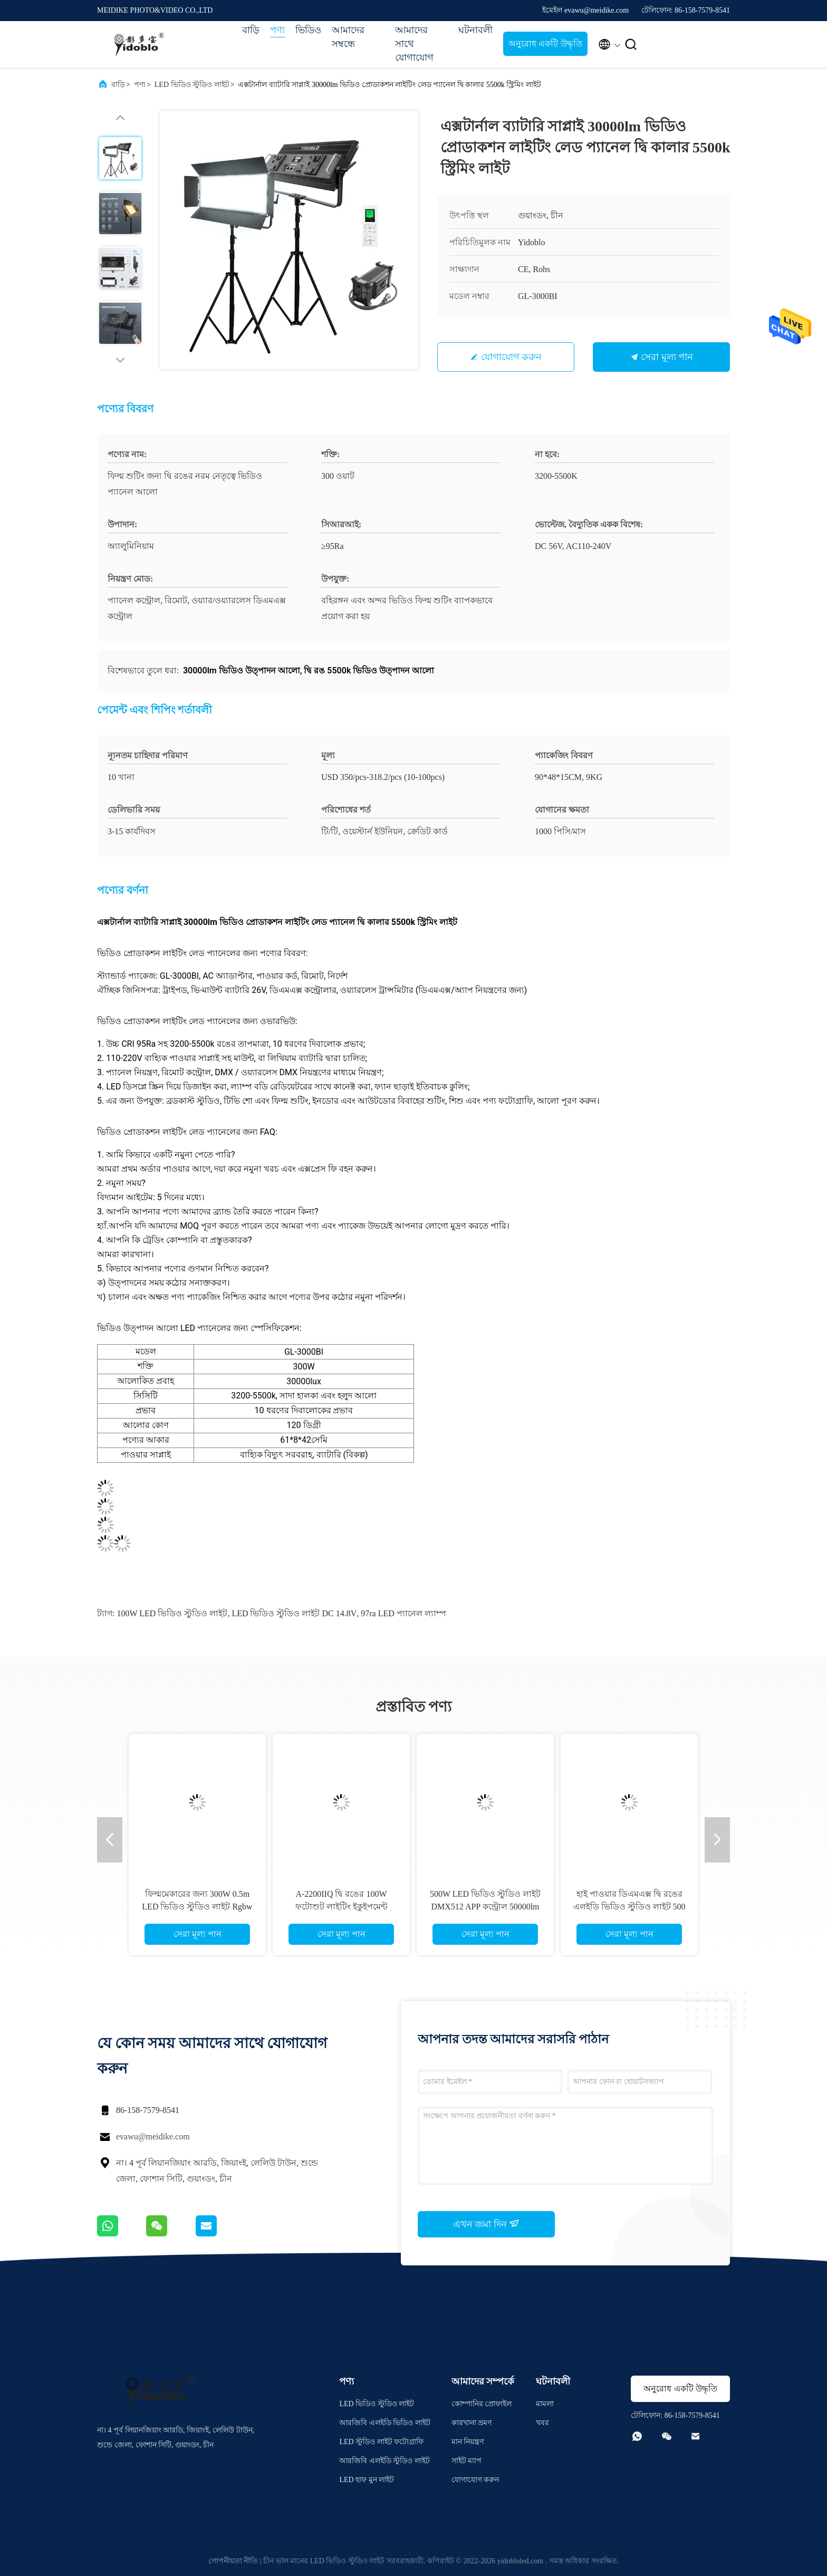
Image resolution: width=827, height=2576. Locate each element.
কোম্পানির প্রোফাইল (481, 2404)
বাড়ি (250, 30)
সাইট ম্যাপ (466, 2461)
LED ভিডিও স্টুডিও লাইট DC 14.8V (294, 1613)
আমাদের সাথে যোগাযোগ (414, 44)
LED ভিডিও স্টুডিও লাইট (192, 85)
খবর (542, 2423)
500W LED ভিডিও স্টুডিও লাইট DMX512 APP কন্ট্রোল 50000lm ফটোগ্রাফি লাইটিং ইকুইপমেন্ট (485, 1906)
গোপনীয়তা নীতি (233, 2561)
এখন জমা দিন (486, 2224)
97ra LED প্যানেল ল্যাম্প (403, 1613)
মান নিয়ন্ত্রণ (467, 2442)
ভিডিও (308, 30)
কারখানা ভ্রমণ (471, 2423)
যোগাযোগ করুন (511, 357)
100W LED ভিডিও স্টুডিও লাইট (172, 1613)
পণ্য (277, 30)
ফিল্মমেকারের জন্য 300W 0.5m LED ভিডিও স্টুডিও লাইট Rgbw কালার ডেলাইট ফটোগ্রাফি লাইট (197, 1906)
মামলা (545, 2404)
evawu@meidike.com (153, 2136)
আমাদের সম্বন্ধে (348, 37)
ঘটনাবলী (475, 30)
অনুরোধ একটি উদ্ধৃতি (545, 43)
